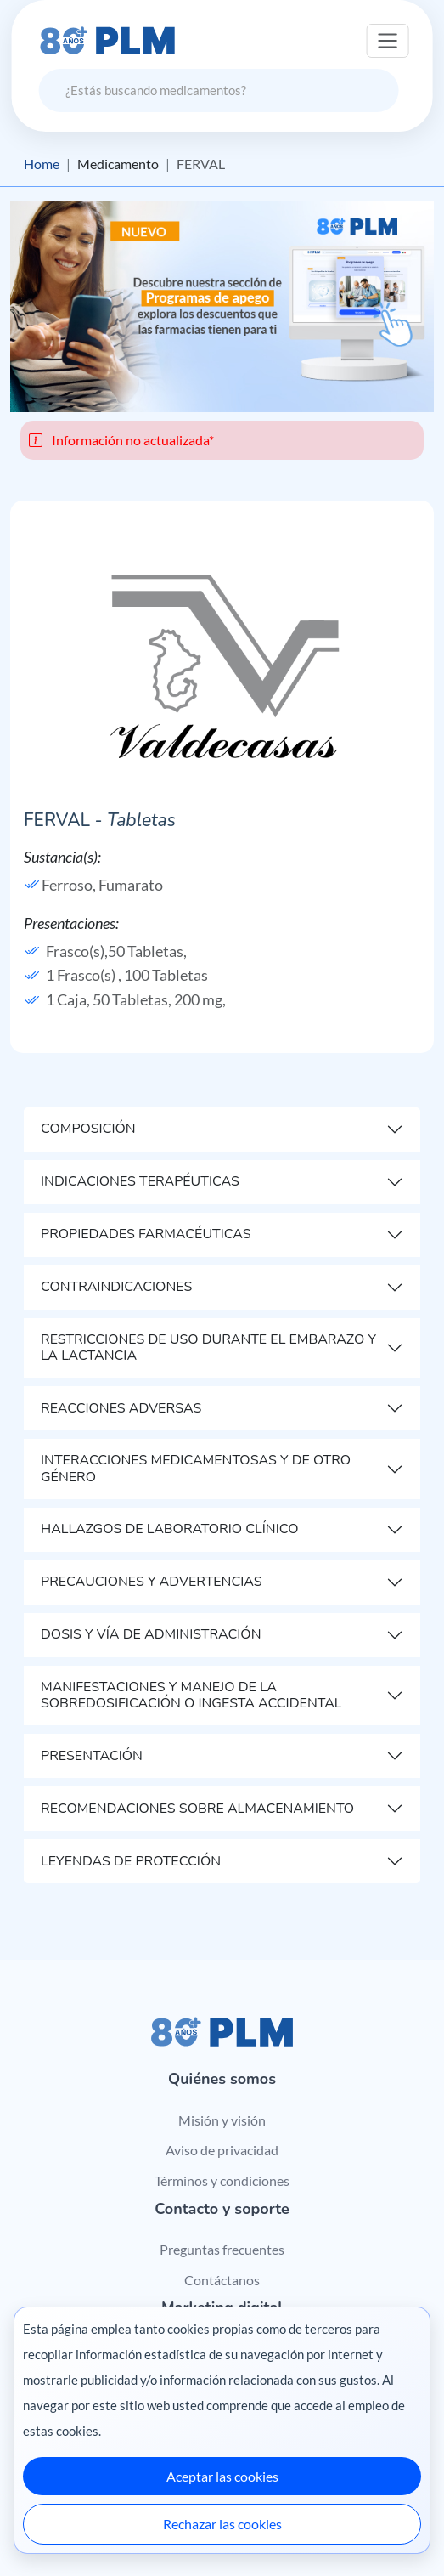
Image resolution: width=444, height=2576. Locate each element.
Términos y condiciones (222, 2180)
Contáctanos (222, 2280)
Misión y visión (222, 2120)
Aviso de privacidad (222, 2150)
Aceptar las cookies (222, 2476)
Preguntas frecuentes (222, 2249)
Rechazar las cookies (222, 2524)
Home (41, 164)
